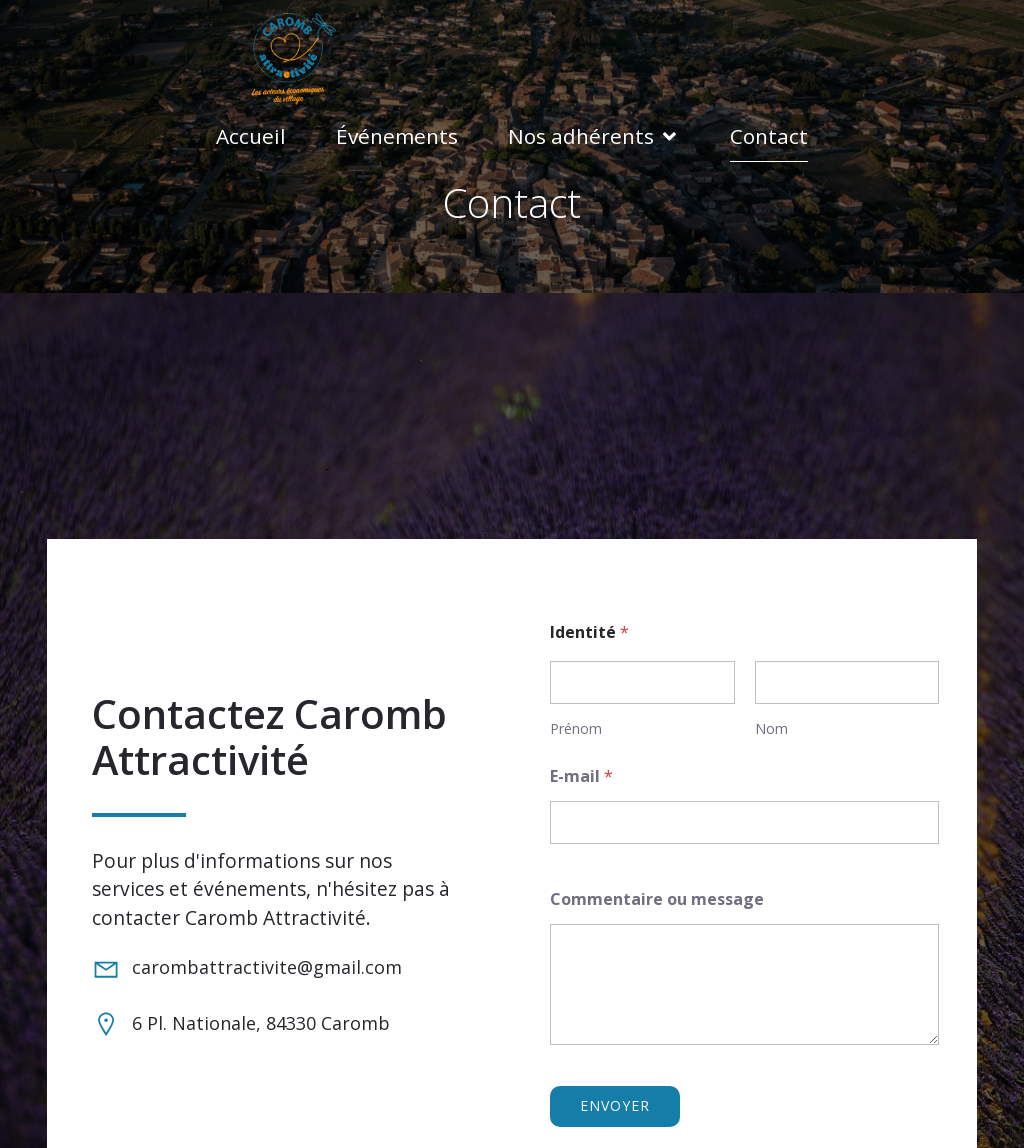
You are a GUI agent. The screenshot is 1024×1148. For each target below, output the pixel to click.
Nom (771, 726)
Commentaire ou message (657, 897)
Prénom (576, 726)
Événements (397, 135)
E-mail (581, 774)
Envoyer (615, 1103)
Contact (769, 135)
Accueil (251, 135)
